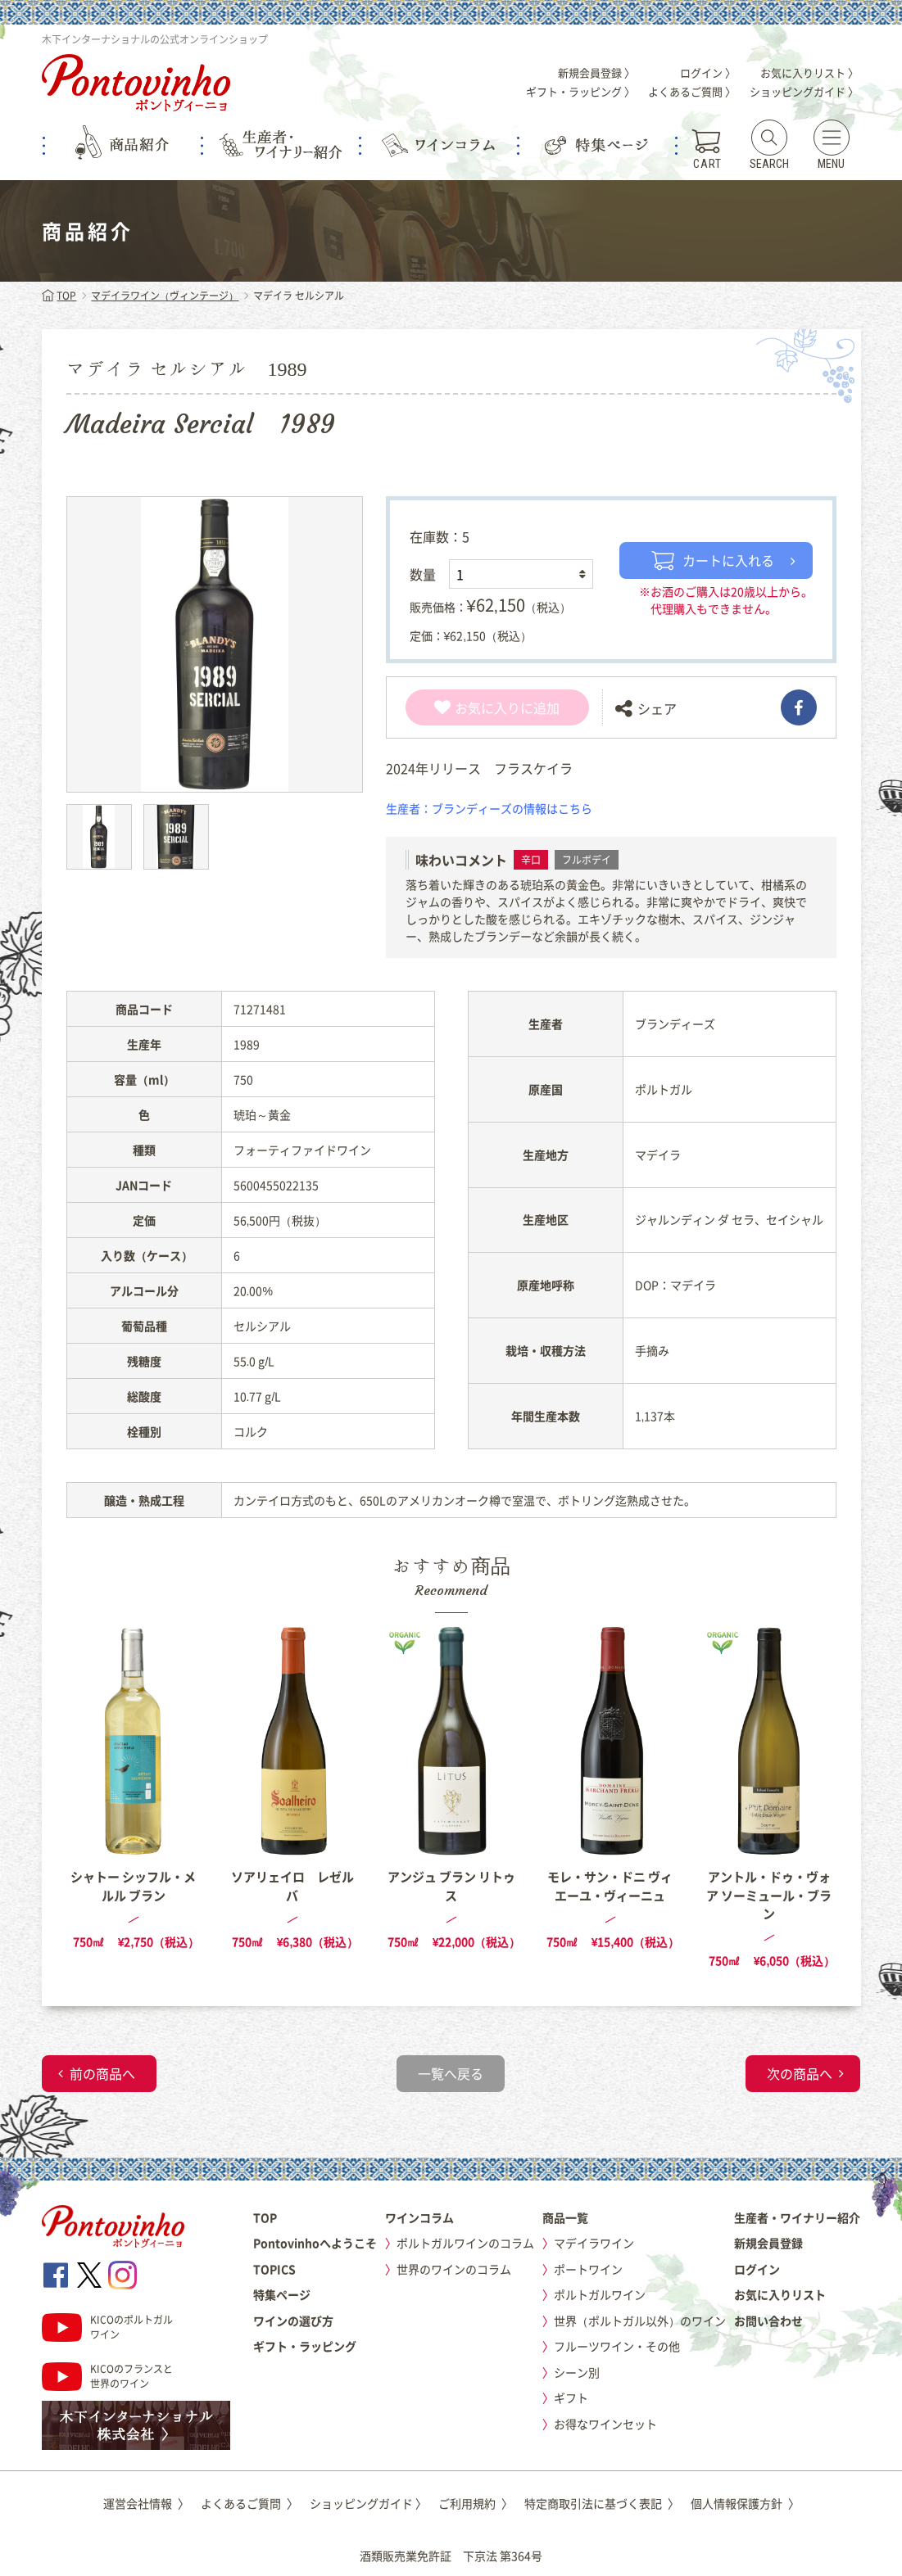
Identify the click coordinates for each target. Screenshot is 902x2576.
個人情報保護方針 (745, 2503)
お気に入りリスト (780, 2294)
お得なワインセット (605, 2424)
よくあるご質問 (249, 2503)
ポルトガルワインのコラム (465, 2243)
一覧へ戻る (450, 2073)
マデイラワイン (594, 2243)
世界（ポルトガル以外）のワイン (640, 2320)
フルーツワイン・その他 (617, 2346)
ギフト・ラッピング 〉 (580, 91)
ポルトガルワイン (600, 2294)
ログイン (757, 2269)
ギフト (571, 2397)
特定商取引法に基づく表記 (601, 2503)
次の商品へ (799, 2073)
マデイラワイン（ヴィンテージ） (164, 295)
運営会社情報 (146, 2503)
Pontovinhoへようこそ (315, 2243)
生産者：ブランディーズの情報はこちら (489, 808)
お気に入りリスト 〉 (809, 72)
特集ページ (281, 2294)
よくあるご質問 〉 (692, 91)
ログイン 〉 (708, 72)
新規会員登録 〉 (596, 72)
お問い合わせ (768, 2320)
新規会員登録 (768, 2243)
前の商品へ (102, 2073)
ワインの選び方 (293, 2320)
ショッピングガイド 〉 (804, 91)
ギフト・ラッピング (304, 2346)
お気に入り (477, 707)
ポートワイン (588, 2269)
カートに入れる (712, 560)
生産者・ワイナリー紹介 (797, 2217)
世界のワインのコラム (454, 2269)
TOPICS (274, 2269)
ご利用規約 (475, 2503)
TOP (59, 295)
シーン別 (577, 2372)
